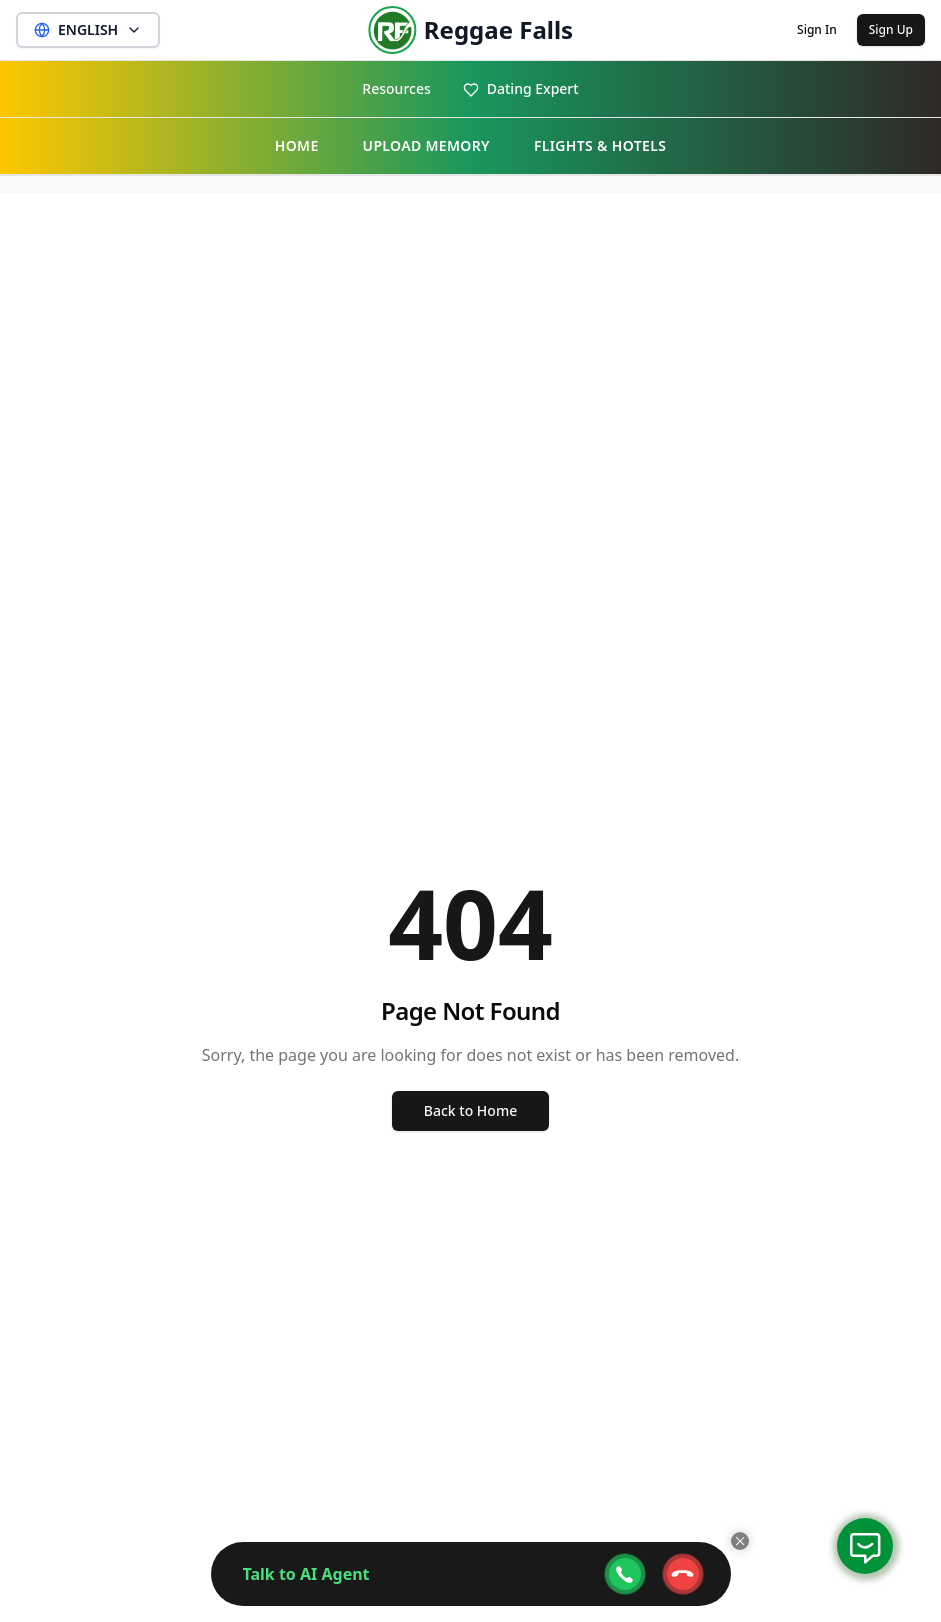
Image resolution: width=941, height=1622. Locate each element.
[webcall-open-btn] (625, 1574)
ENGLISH (88, 29)
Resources (396, 88)
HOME (297, 145)
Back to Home (470, 1110)
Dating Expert (521, 88)
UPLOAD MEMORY (426, 145)
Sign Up (891, 29)
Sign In (817, 29)
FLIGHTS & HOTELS (600, 145)
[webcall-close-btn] (683, 1574)
